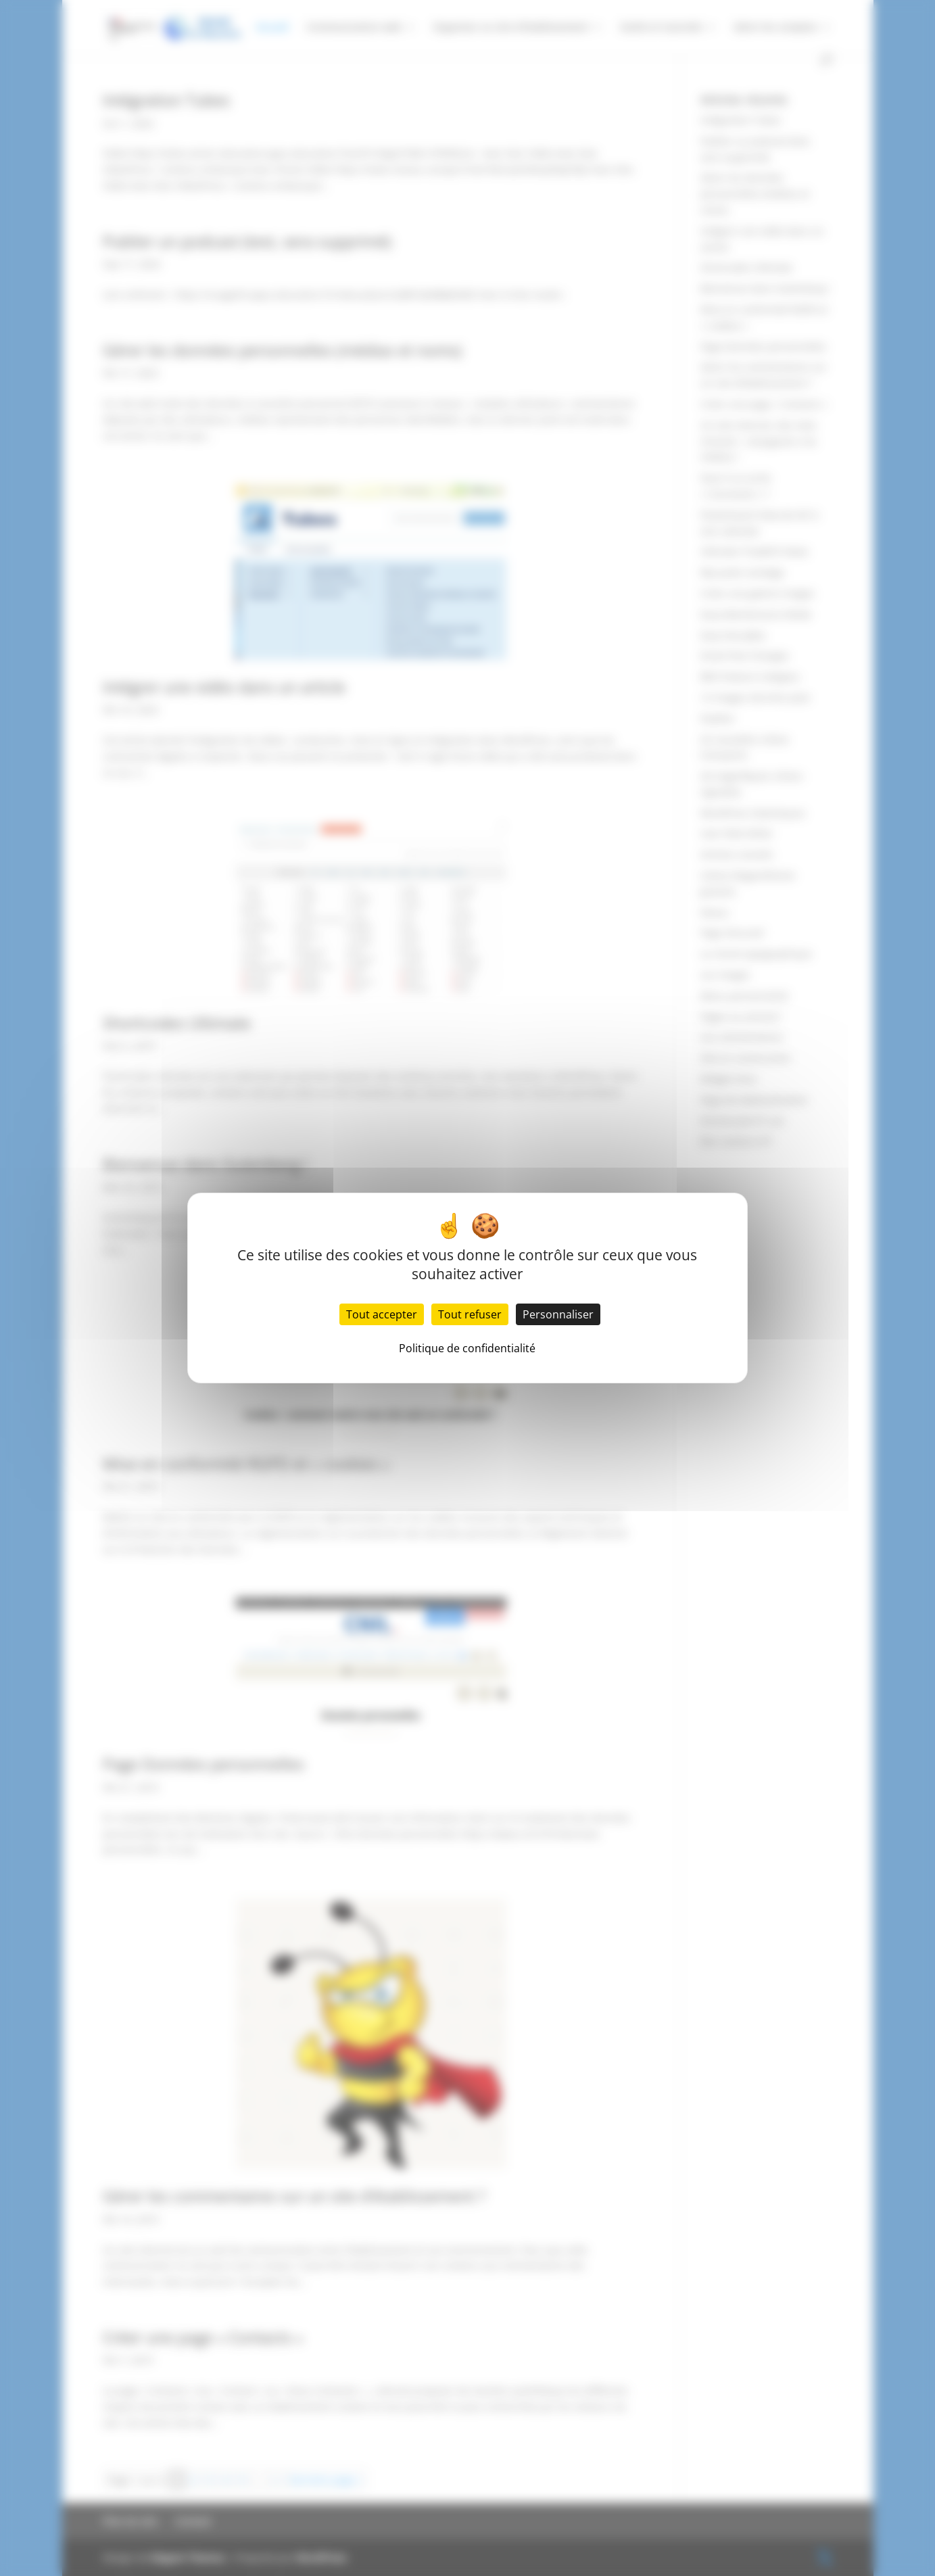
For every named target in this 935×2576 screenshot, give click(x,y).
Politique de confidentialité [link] (467, 1348)
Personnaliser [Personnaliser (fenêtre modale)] (558, 1314)
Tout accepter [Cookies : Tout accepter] (381, 1314)
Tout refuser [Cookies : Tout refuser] (470, 1314)
